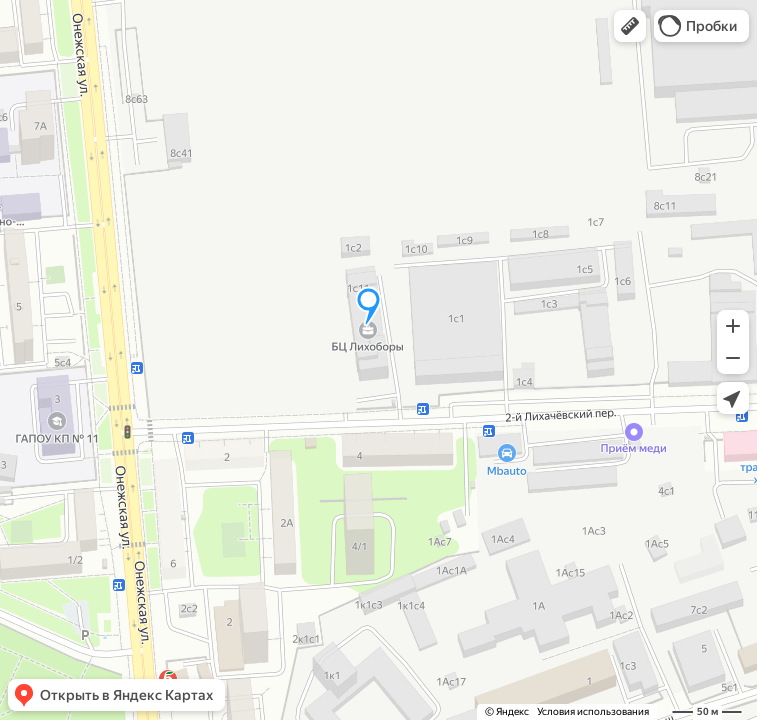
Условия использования (593, 711)
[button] (630, 26)
